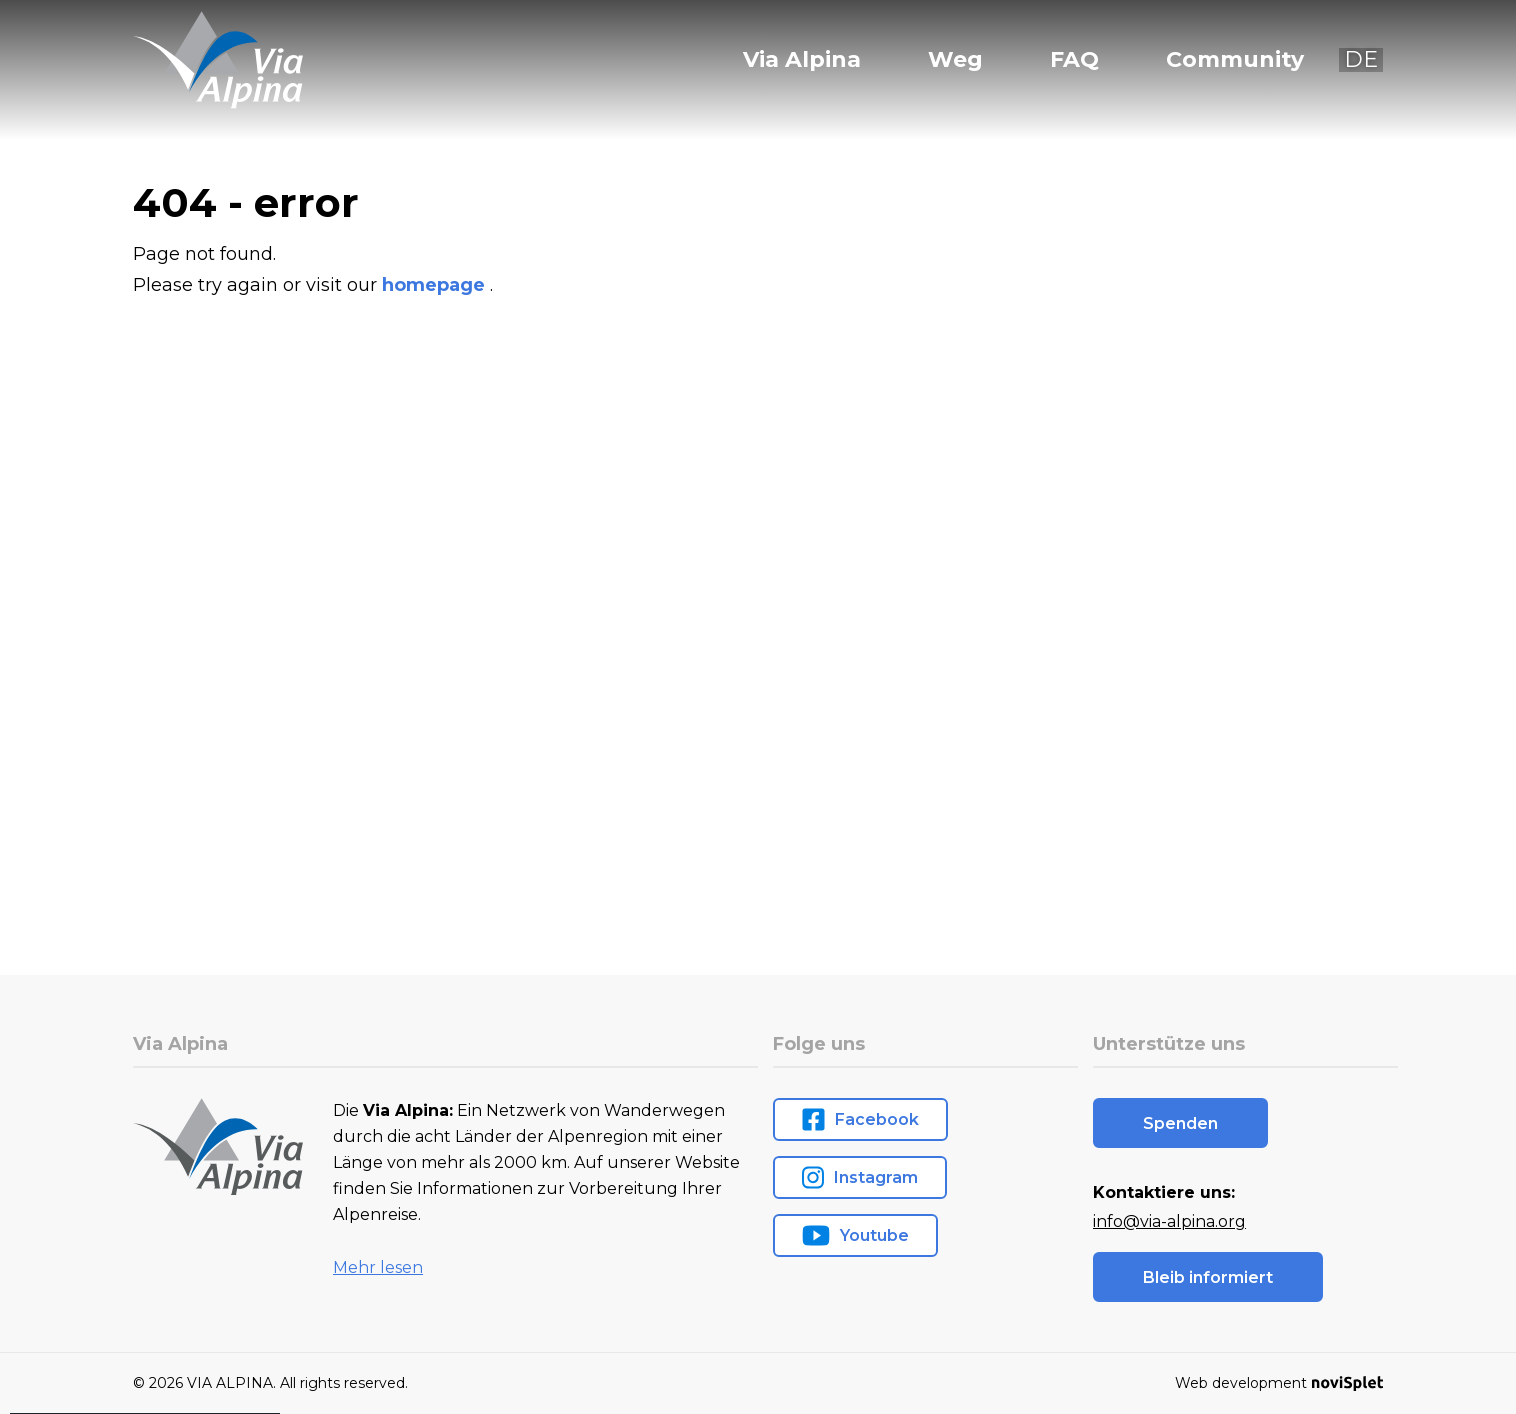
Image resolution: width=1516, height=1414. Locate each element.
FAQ (1074, 60)
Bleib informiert (1208, 1277)
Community (1235, 60)
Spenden (1180, 1123)
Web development (1279, 1383)
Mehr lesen (378, 1267)
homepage (436, 285)
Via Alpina (802, 60)
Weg (955, 60)
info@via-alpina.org (1169, 1221)
